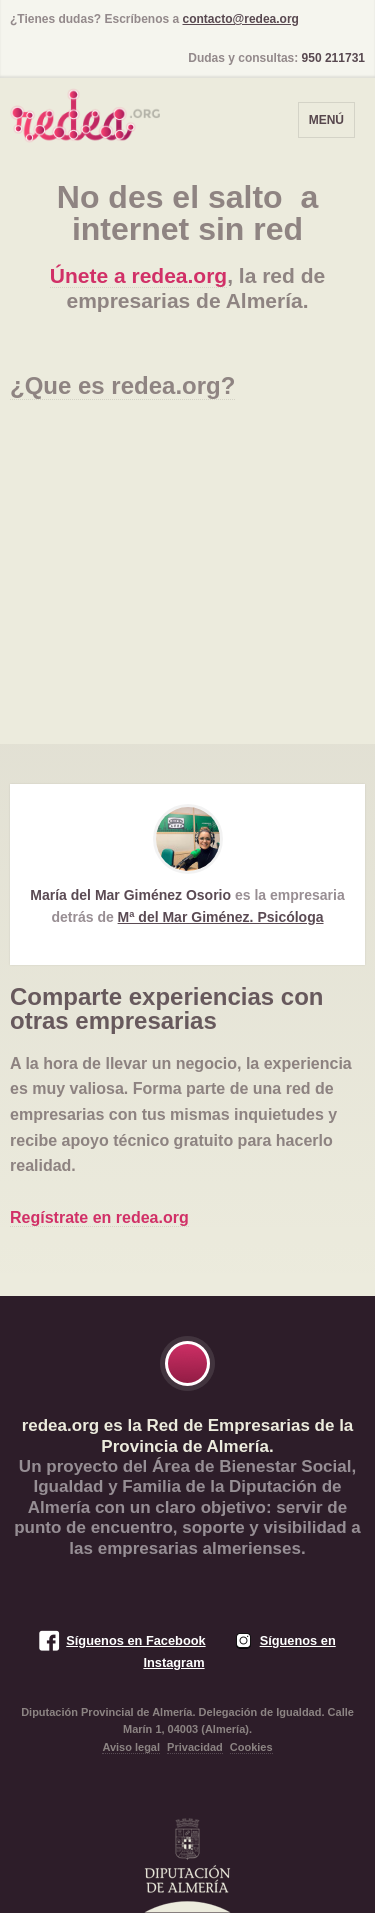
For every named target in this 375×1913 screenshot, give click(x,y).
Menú (326, 120)
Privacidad (195, 1747)
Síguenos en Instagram (239, 1651)
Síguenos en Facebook (135, 1640)
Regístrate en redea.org (99, 1217)
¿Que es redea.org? (122, 385)
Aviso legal (131, 1747)
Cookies (251, 1747)
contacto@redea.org (241, 19)
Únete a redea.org (138, 275)
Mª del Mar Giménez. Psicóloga (221, 917)
